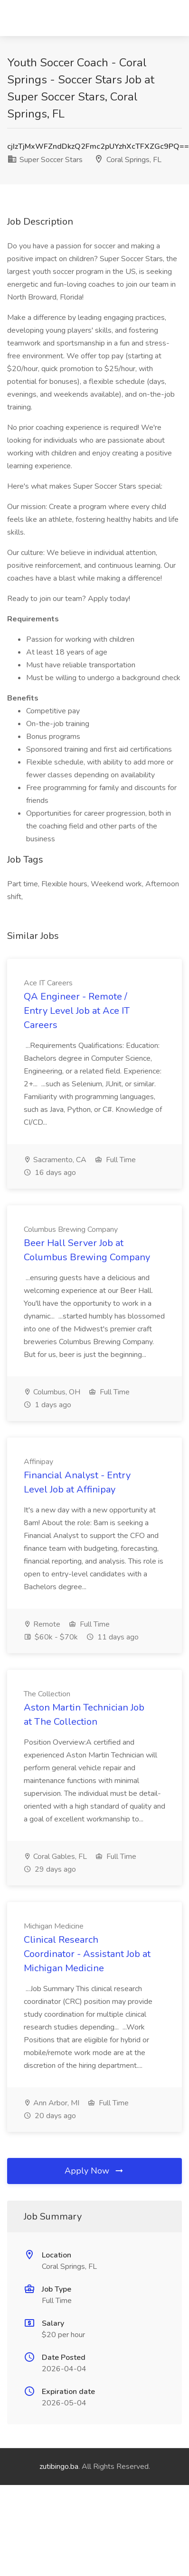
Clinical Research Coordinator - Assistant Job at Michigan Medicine (87, 1954)
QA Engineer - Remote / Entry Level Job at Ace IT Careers (77, 1010)
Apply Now (94, 2170)
